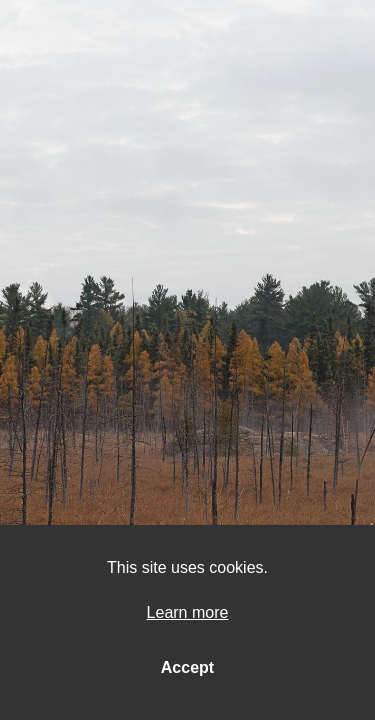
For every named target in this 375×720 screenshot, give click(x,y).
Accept (187, 667)
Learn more (188, 612)
